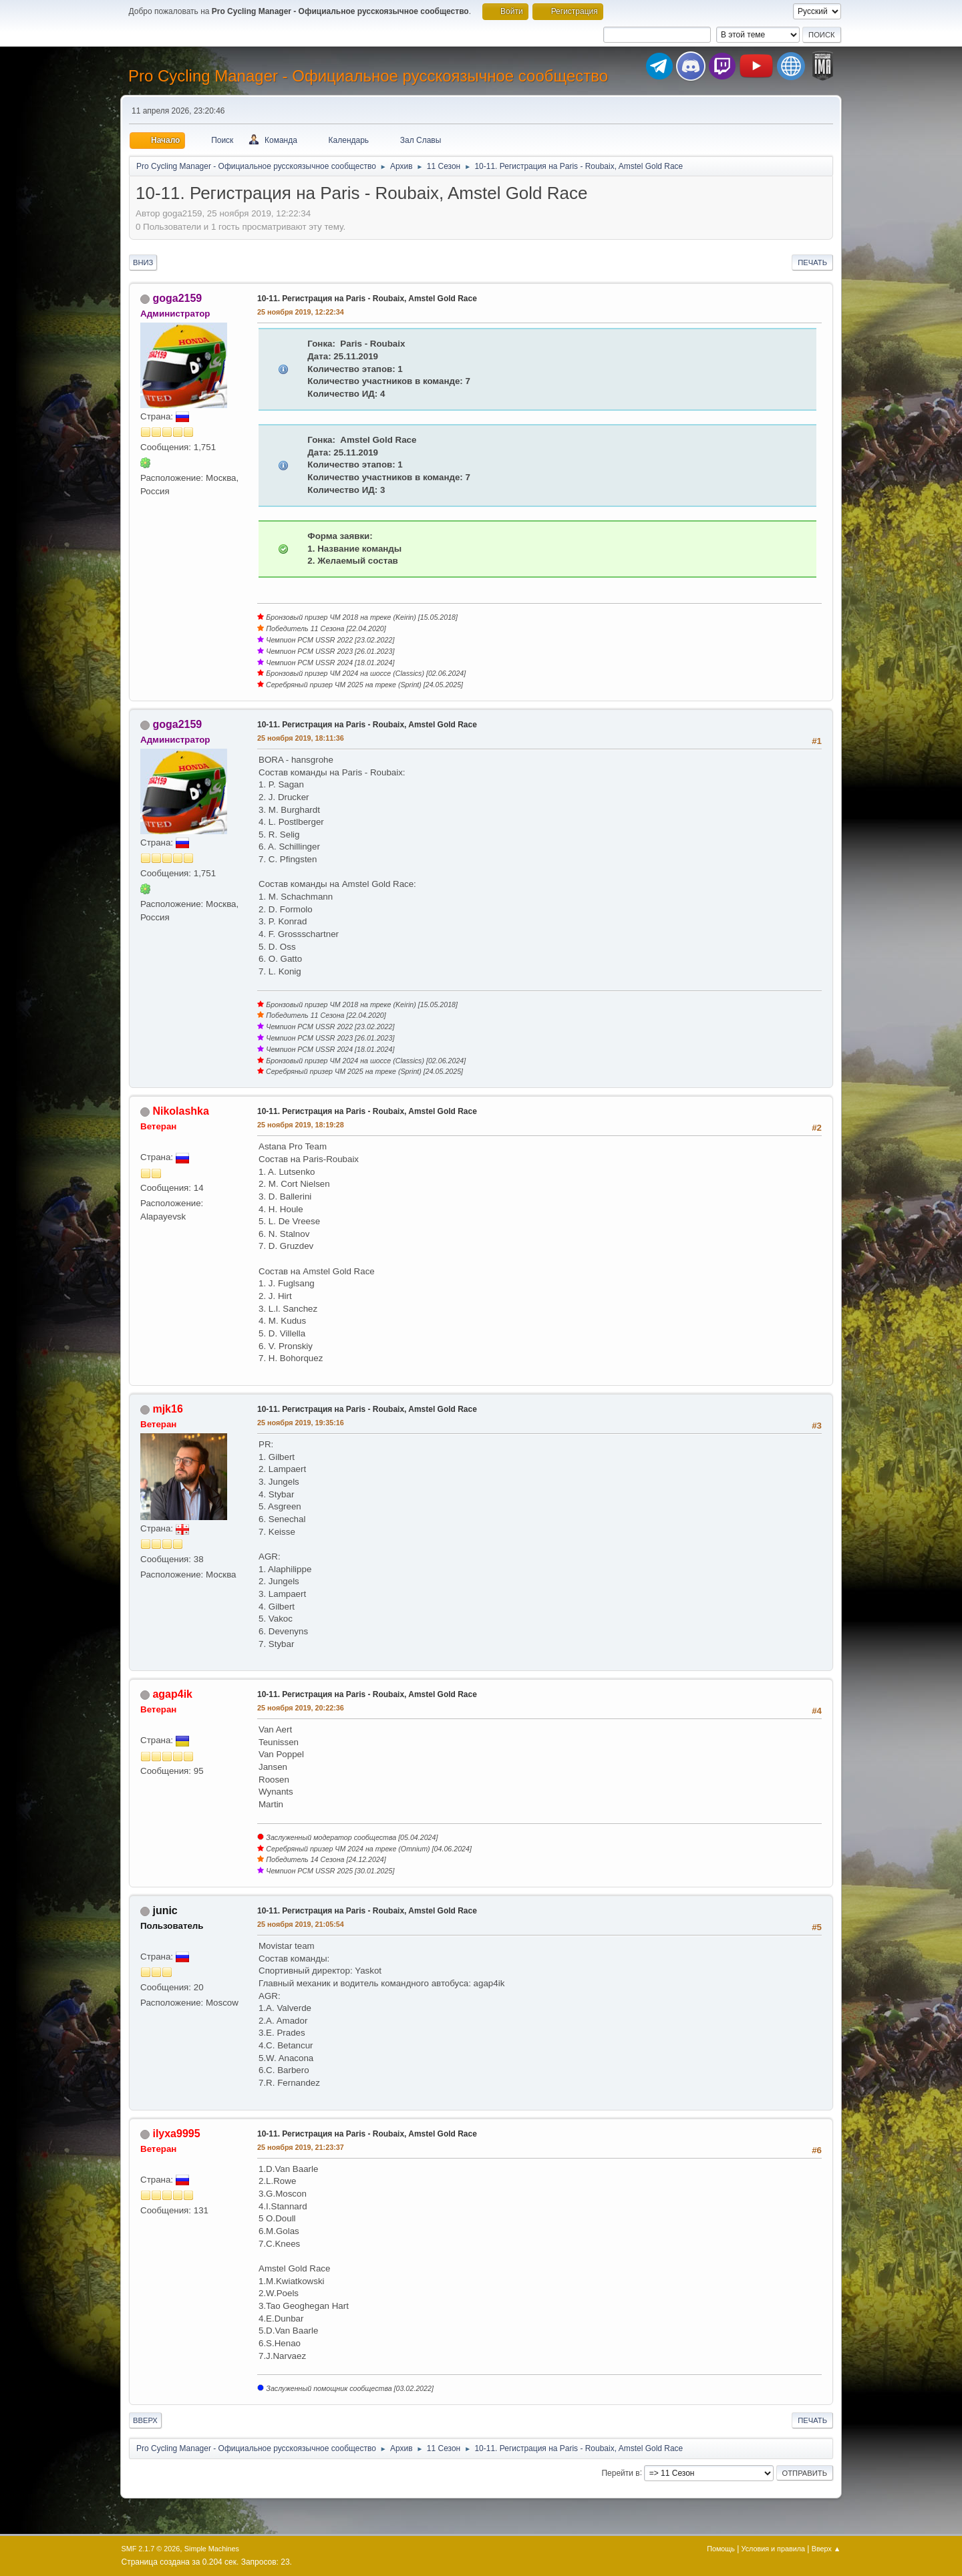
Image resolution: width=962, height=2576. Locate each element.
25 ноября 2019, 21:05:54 (300, 1924)
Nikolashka (180, 1111)
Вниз (143, 262)
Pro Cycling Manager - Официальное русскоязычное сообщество (368, 76)
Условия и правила (773, 2549)
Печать (812, 262)
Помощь (721, 2549)
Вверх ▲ (826, 2549)
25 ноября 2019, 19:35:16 (300, 1423)
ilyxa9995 (176, 2133)
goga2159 (177, 298)
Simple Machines (211, 2549)
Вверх (145, 2420)
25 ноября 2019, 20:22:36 (300, 1708)
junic (164, 1910)
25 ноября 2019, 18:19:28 (300, 1125)
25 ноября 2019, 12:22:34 (300, 312)
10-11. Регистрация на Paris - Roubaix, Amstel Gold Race (367, 298)
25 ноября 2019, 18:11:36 (300, 738)
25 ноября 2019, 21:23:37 (300, 2147)
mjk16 (167, 1409)
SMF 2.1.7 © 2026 (151, 2549)
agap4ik (172, 1694)
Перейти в (620, 2472)
